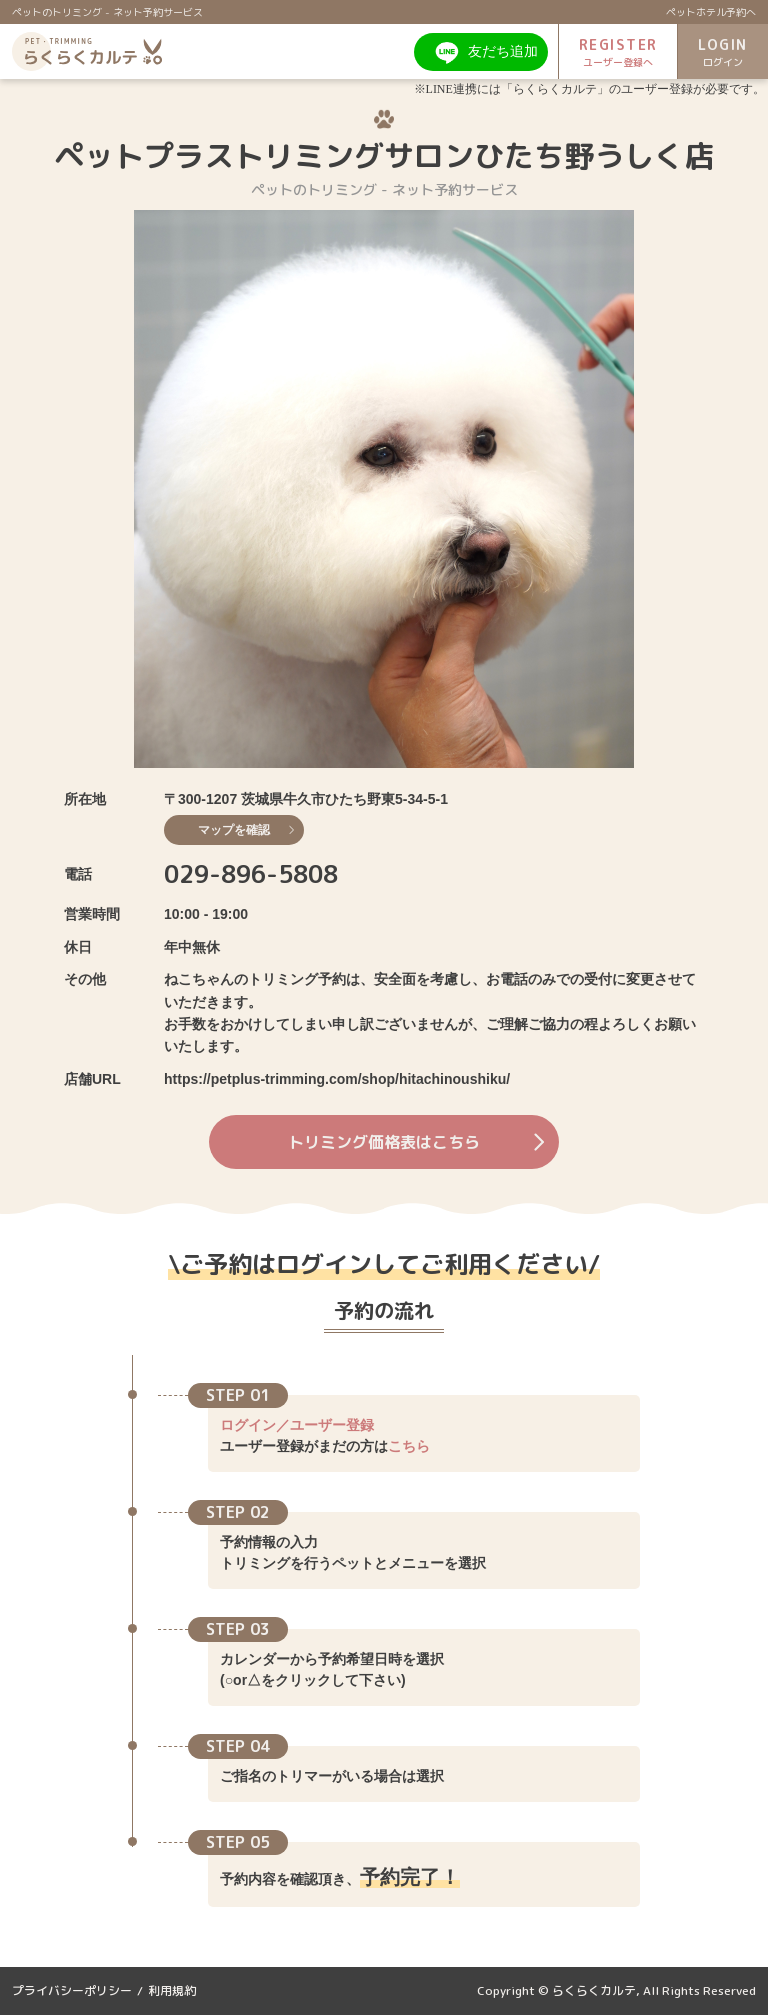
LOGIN (723, 52)
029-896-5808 (251, 874)
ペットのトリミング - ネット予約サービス (107, 12)
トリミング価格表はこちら (416, 1142)
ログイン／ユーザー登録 (297, 1425)
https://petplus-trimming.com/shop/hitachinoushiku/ (337, 1079)
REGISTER (618, 52)
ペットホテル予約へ (711, 12)
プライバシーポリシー (72, 1990)
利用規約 (172, 1990)
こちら (409, 1446)
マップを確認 (246, 830)
